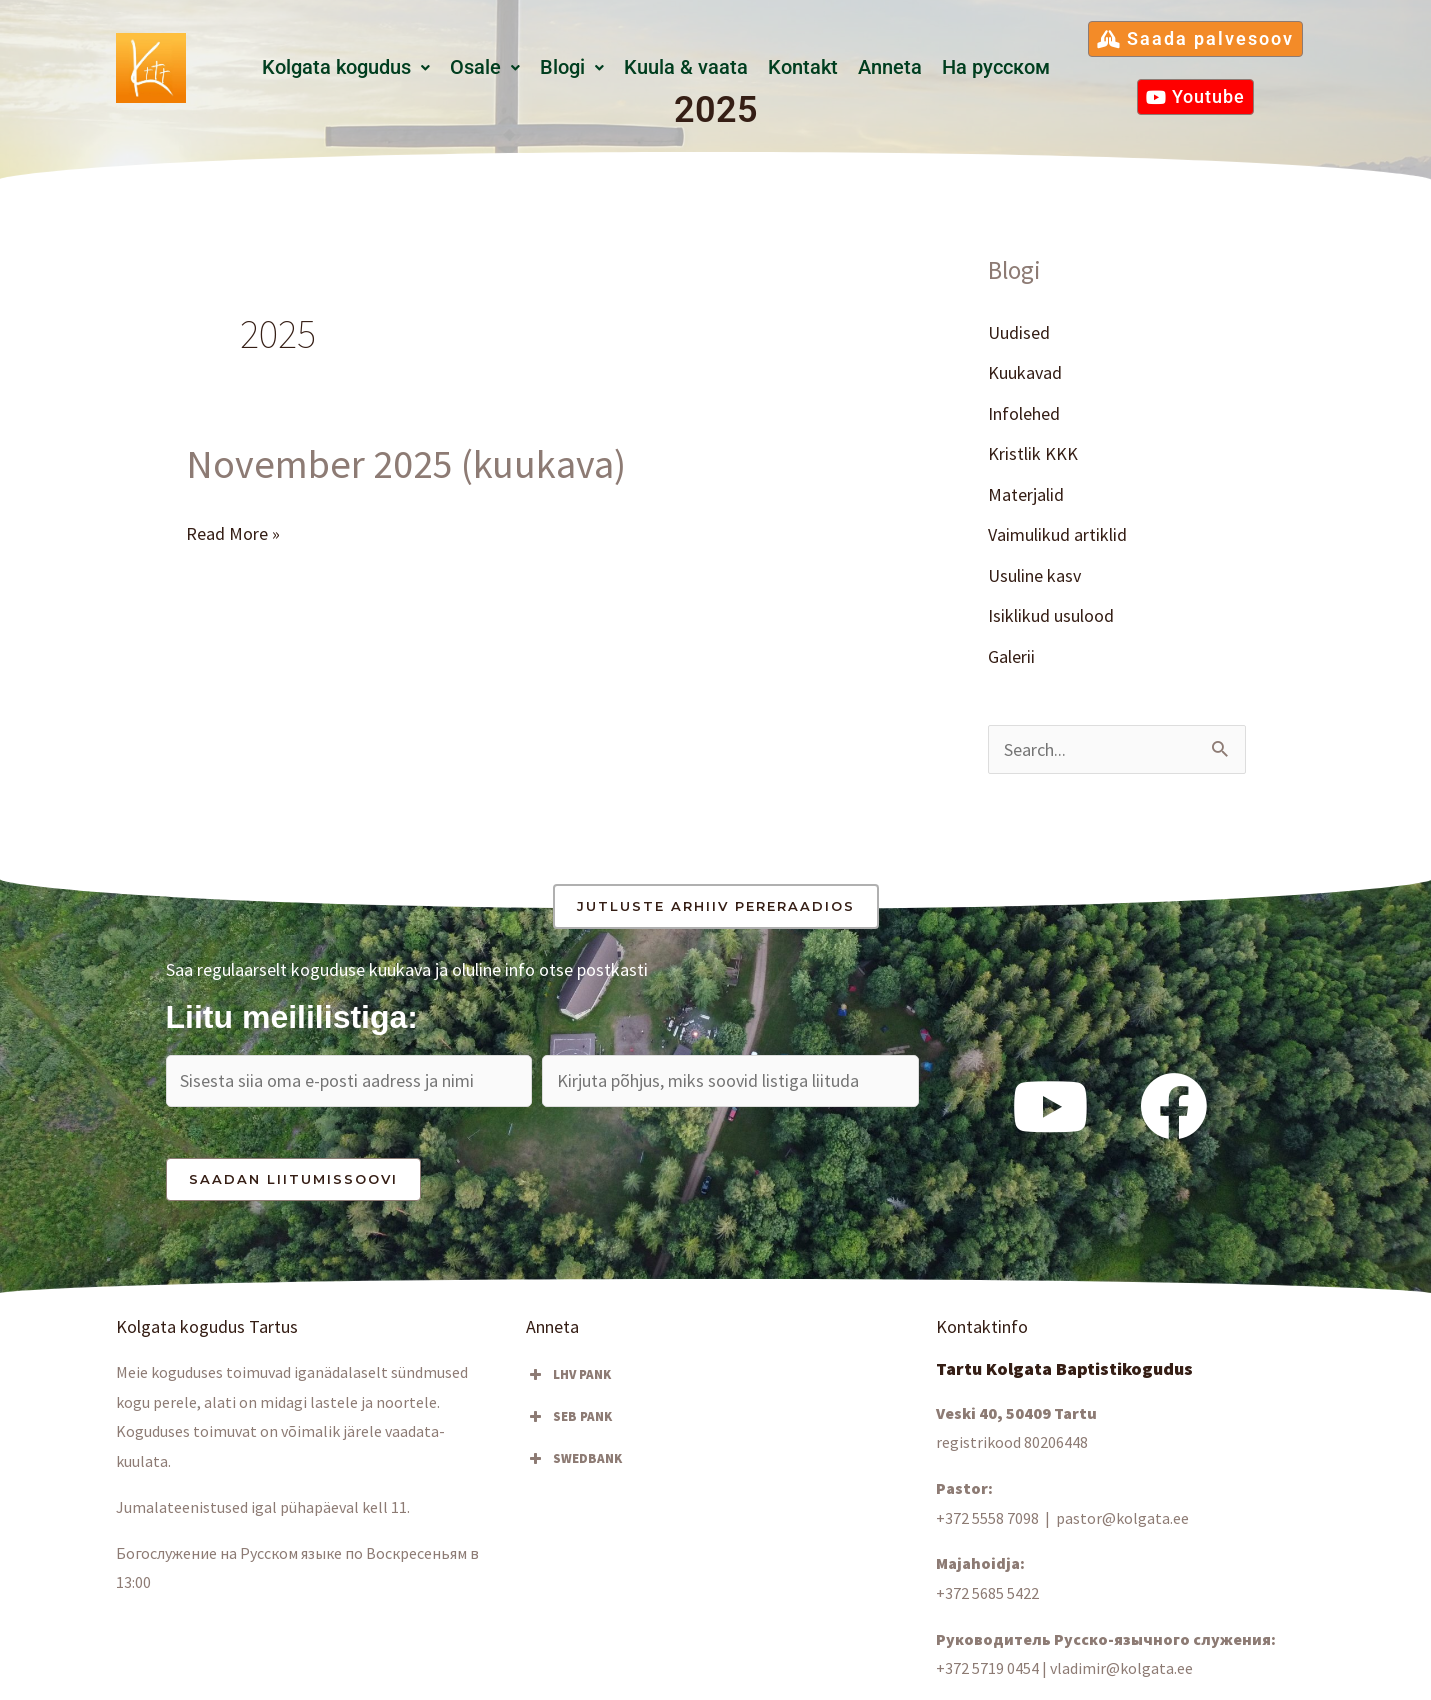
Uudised (1019, 332)
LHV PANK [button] (568, 1375)
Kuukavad (1025, 372)
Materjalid (1026, 494)
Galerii (1011, 656)
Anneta (890, 67)
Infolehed (1024, 413)
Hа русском (996, 67)
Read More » (233, 531)
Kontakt (803, 67)
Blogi (572, 67)
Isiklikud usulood (1051, 615)
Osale (485, 67)
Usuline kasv (1034, 575)
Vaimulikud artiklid (1057, 534)
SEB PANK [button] (569, 1417)
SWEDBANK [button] (574, 1459)
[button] (346, 68)
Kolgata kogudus (346, 67)
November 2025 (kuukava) (406, 464)
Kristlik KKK (1033, 453)
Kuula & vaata (686, 67)
